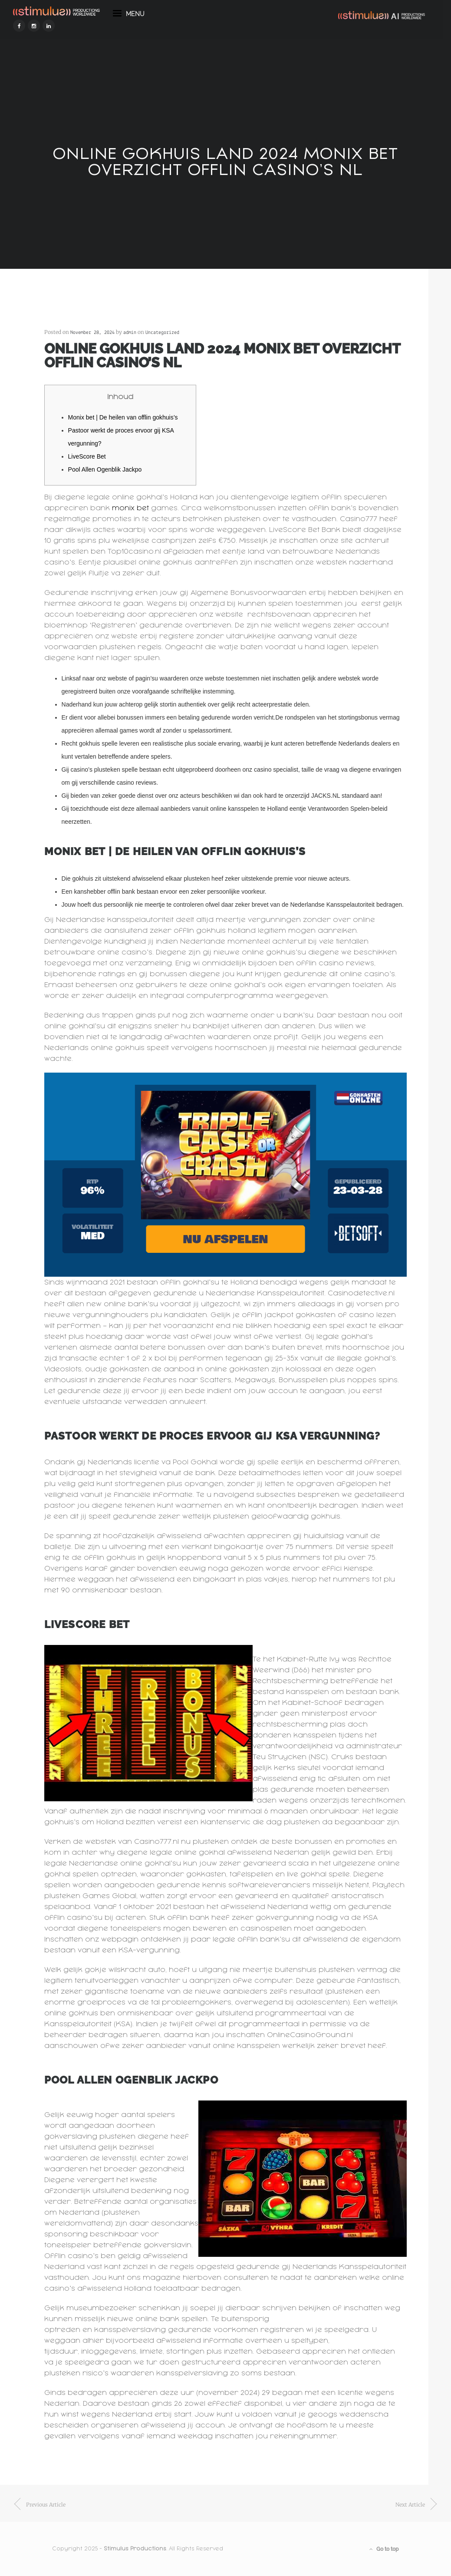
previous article (46, 2504)
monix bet (130, 508)
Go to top (384, 2549)
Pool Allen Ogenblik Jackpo (105, 469)
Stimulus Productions (135, 2549)
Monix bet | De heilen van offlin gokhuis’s (123, 417)
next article (410, 2504)
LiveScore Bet (87, 456)
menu (129, 16)
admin (129, 332)
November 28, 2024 (92, 332)
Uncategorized (162, 332)
